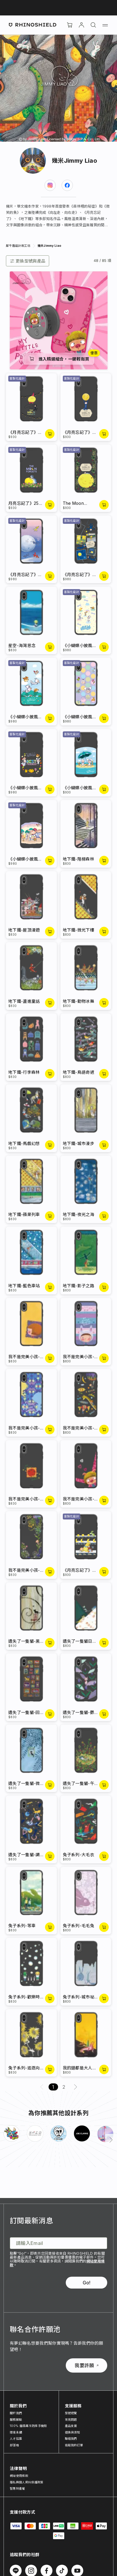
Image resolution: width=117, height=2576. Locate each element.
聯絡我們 (71, 2438)
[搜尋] (93, 24)
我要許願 (86, 2365)
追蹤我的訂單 (74, 2445)
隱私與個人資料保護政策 (27, 2482)
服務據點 (16, 2419)
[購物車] (69, 24)
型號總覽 (71, 2413)
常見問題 (71, 2419)
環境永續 (16, 2432)
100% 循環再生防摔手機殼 (28, 2426)
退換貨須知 (72, 2432)
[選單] (105, 24)
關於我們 (16, 2413)
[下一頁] (111, 2140)
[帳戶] (81, 24)
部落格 (14, 2445)
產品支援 (71, 2426)
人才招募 (16, 2438)
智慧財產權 (17, 2488)
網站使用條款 (19, 2475)
